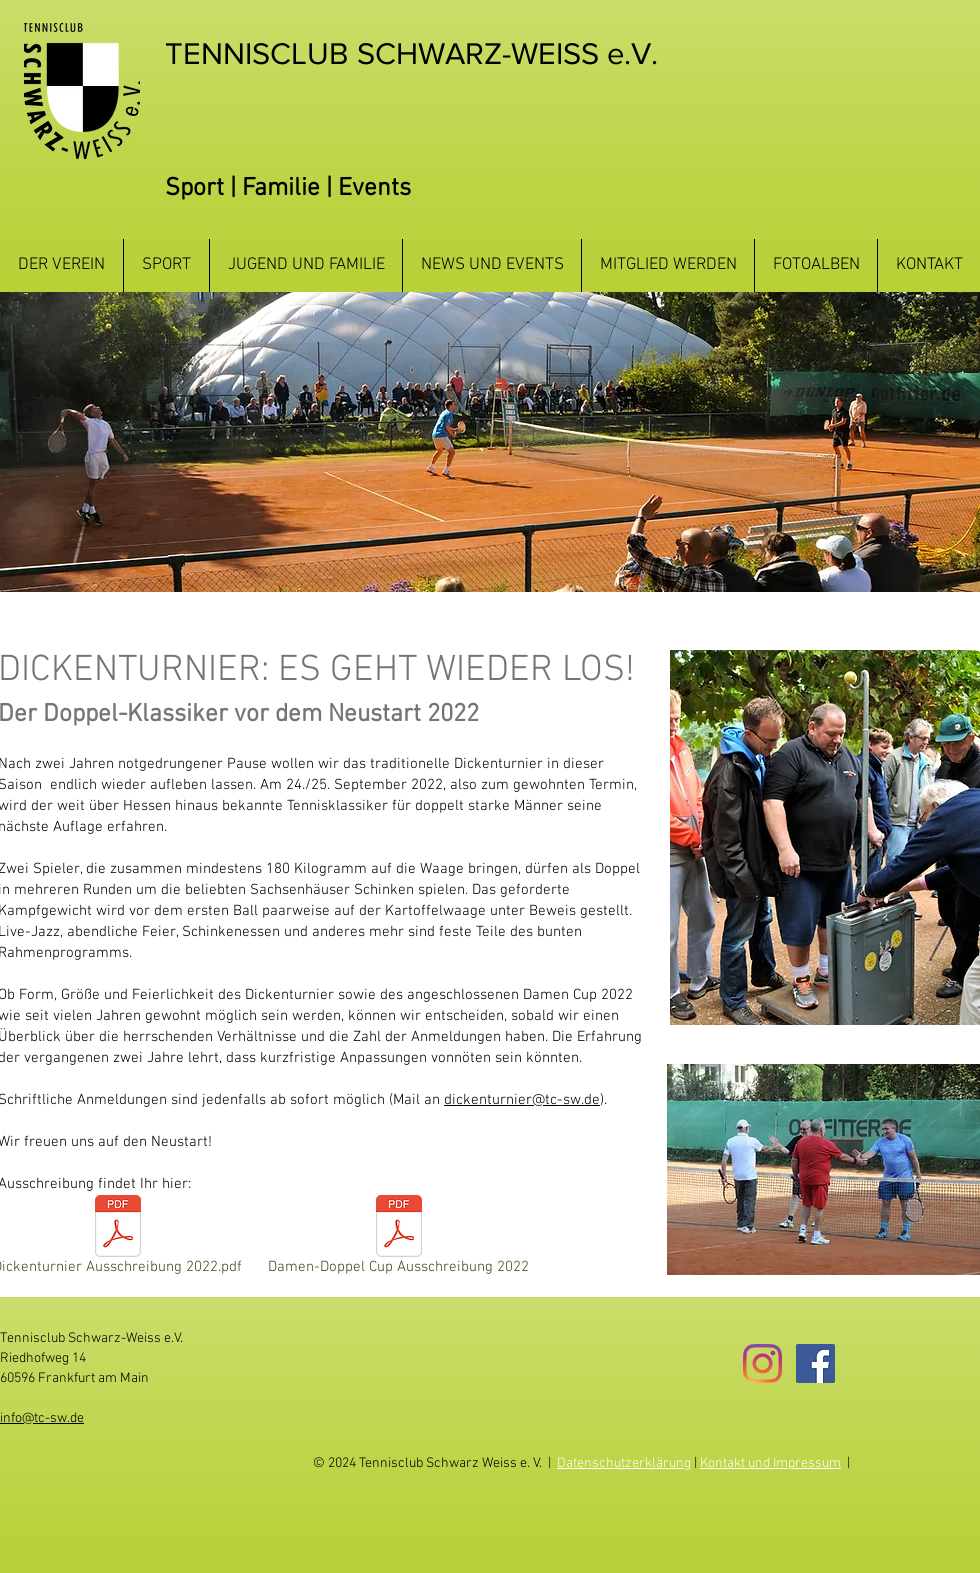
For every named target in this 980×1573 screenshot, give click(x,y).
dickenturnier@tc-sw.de (522, 1100)
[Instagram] (762, 1363)
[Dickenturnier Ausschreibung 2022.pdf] (117, 1239)
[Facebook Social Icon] (815, 1363)
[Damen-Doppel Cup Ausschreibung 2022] (398, 1239)
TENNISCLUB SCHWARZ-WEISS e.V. (411, 53)
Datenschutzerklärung (624, 1463)
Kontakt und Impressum (770, 1463)
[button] (61, 265)
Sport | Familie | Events (288, 189)
